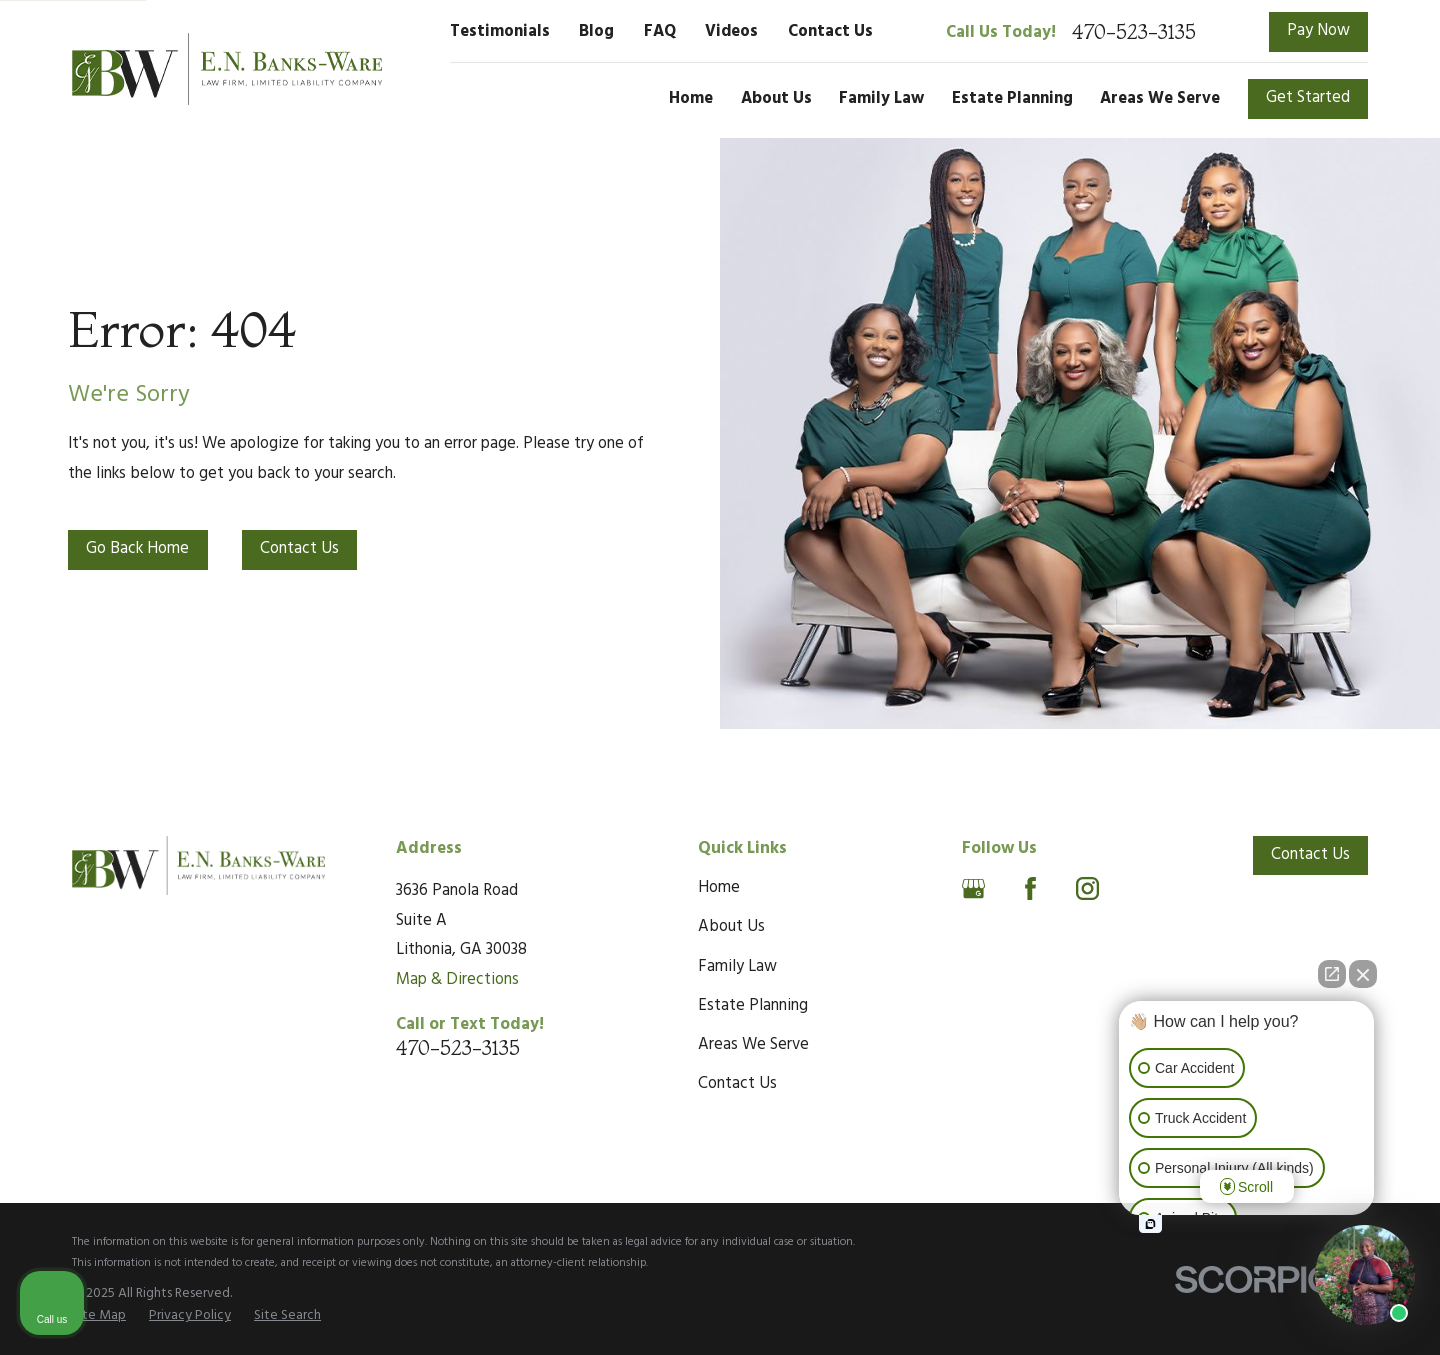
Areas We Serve (753, 1045)
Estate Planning (753, 1006)
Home (719, 888)
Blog (596, 32)
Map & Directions (457, 980)
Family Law (737, 967)
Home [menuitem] (691, 99)
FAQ (660, 32)
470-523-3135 (1134, 32)
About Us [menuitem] (776, 99)
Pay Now (1318, 31)
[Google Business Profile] (973, 888)
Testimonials (500, 32)
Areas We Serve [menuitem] (1160, 99)
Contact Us (830, 32)
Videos (731, 32)
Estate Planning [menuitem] (1012, 99)
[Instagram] (1087, 888)
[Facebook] (1030, 888)
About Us (731, 927)
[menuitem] (99, 1315)
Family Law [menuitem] (881, 99)
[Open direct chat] (1332, 974)
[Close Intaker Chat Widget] (1363, 974)
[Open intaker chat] (1150, 1224)
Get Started (1308, 98)
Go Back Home (137, 549)
